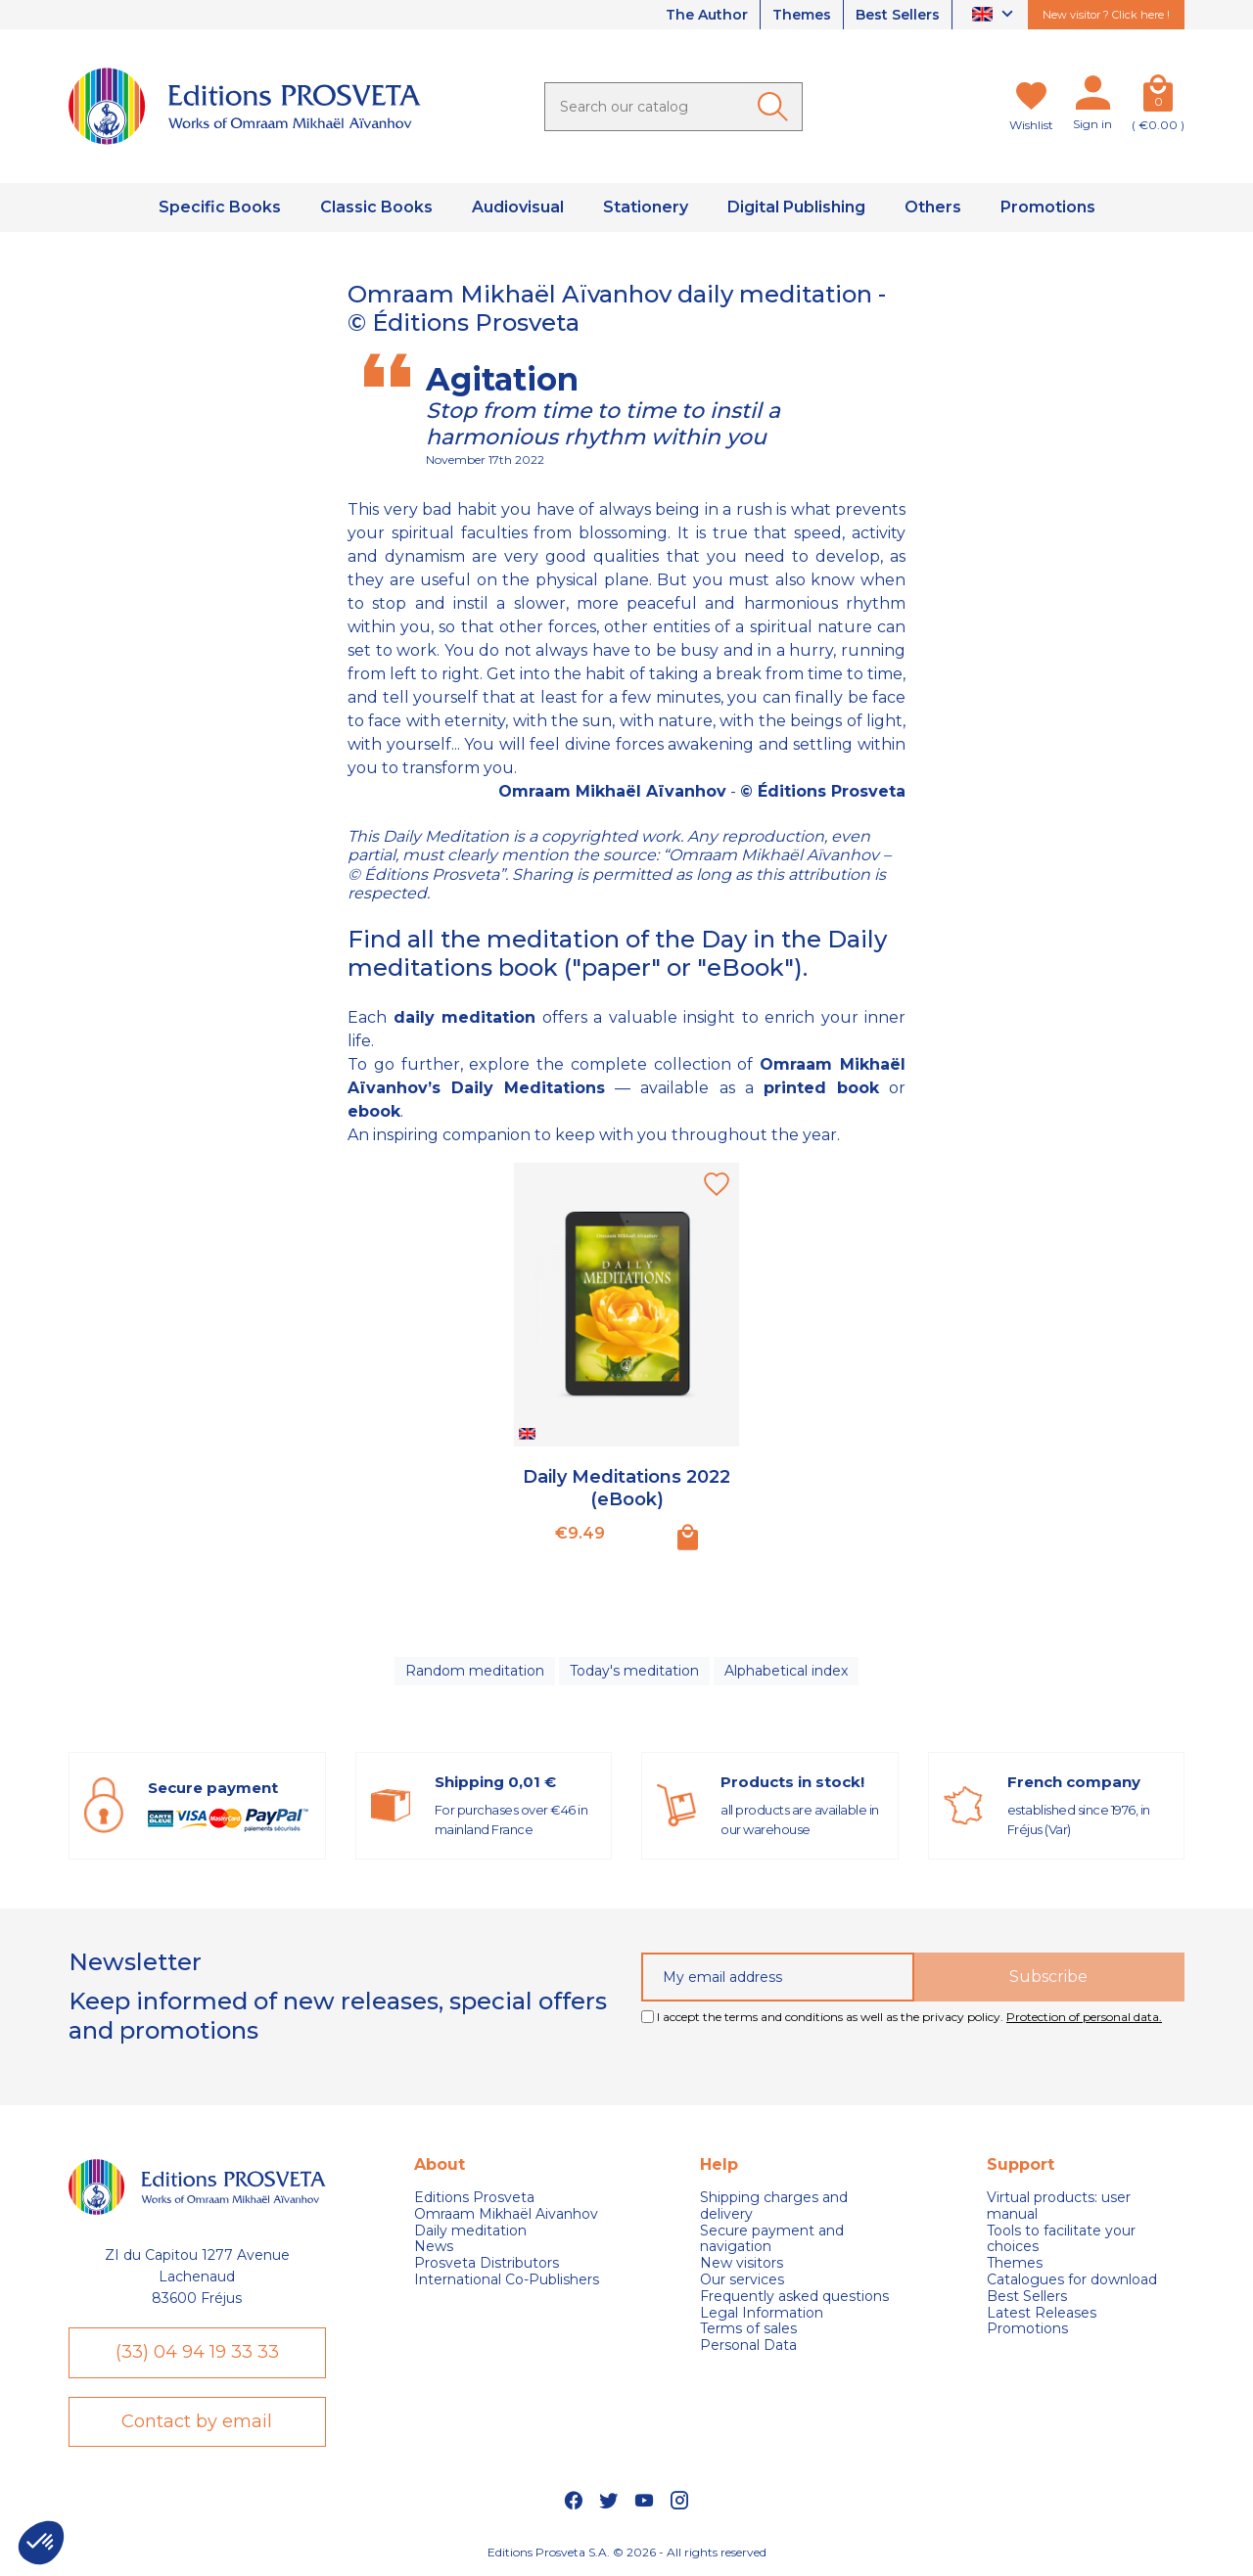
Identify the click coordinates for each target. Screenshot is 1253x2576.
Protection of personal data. (1084, 2016)
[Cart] (1158, 96)
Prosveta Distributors (486, 2263)
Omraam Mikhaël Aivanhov (506, 2214)
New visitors (741, 2263)
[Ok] (776, 106)
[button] (41, 2542)
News (433, 2246)
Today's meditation (634, 1670)
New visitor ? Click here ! (1106, 15)
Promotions (1027, 2329)
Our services (742, 2280)
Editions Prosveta (474, 2197)
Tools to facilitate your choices (1061, 2239)
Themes (801, 14)
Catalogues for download (1072, 2280)
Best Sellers (898, 14)
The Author (707, 14)
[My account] (1092, 96)
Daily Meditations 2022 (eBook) (626, 1488)
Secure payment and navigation (772, 2239)
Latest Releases (1041, 2313)
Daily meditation (470, 2231)
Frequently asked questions (794, 2296)
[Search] (673, 106)
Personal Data (748, 2345)
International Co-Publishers (506, 2280)
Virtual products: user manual (1059, 2206)
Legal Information (761, 2313)
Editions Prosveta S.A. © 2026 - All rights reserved (626, 2552)
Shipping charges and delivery (774, 2206)
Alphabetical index (786, 1670)
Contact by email (196, 2421)
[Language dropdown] (995, 15)
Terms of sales (748, 2329)
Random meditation (474, 1670)
